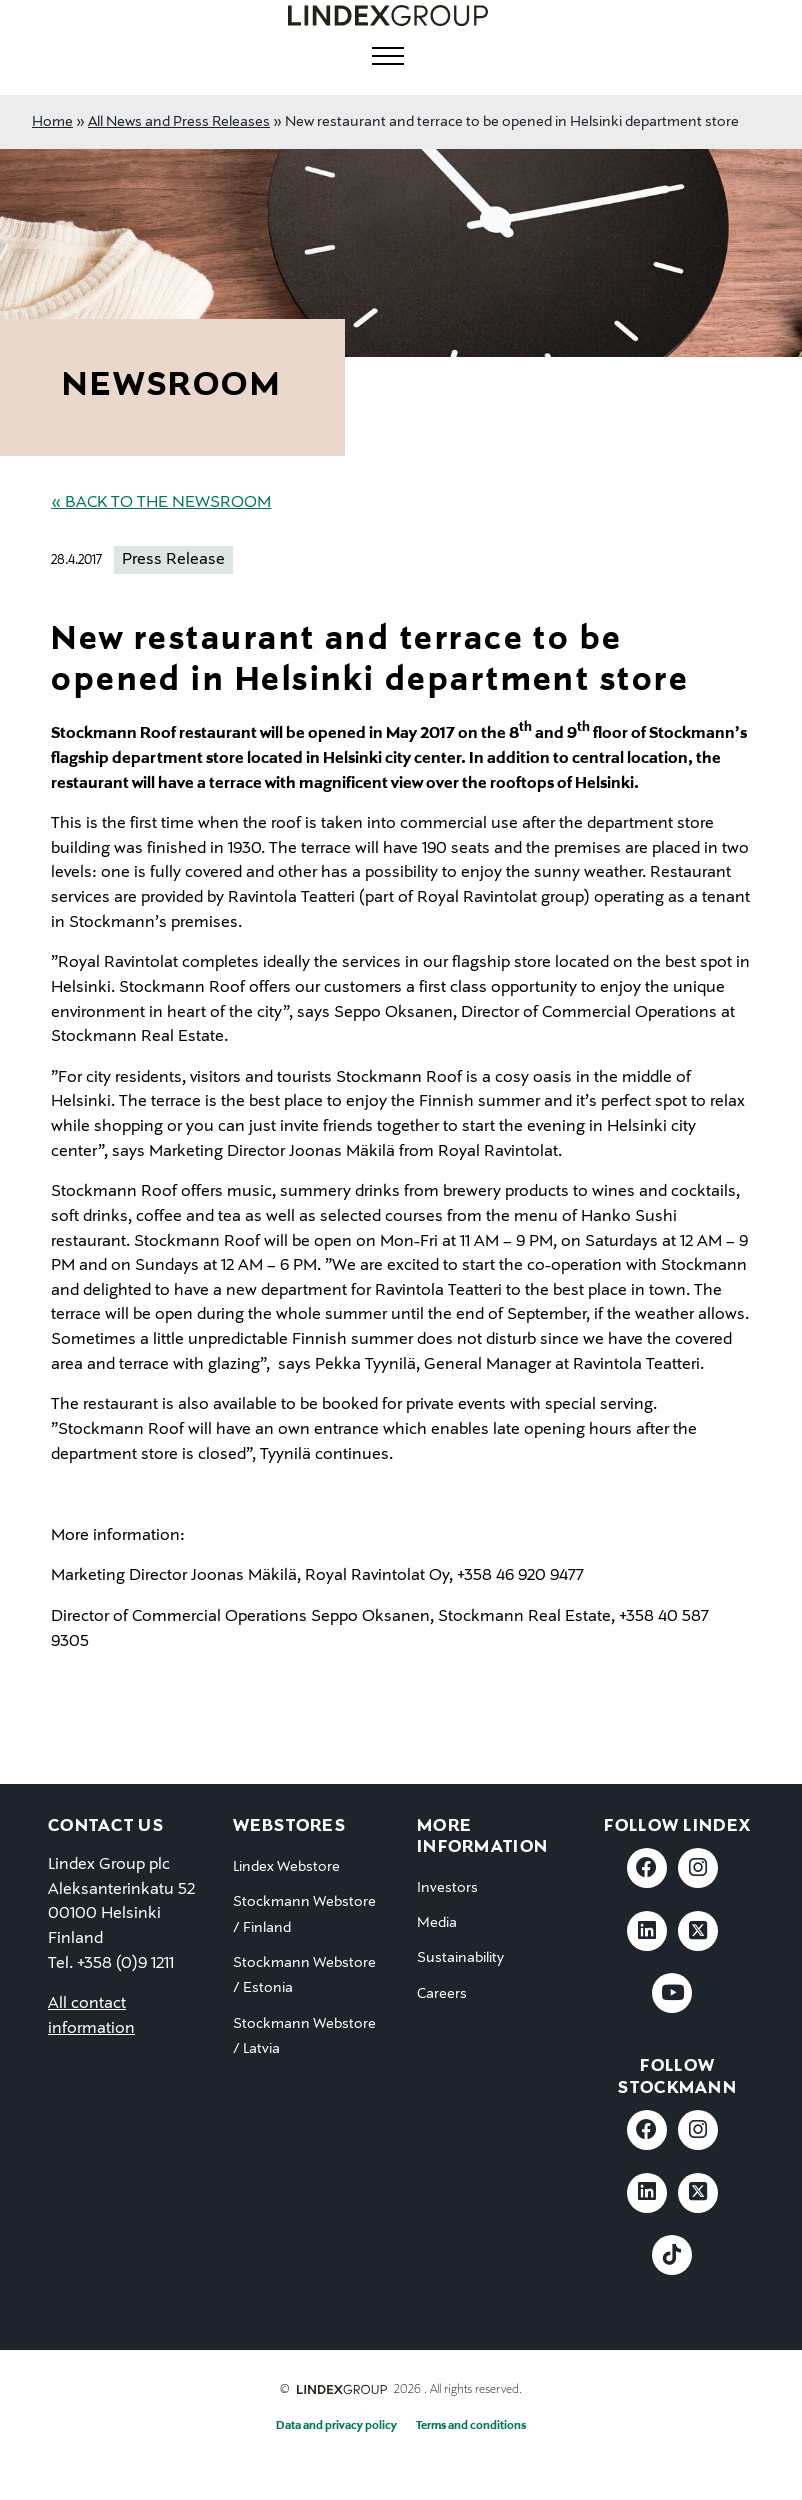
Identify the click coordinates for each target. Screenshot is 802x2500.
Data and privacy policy (336, 2426)
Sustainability (460, 1958)
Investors (447, 1888)
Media (437, 1923)
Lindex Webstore (286, 1867)
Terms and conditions (471, 2426)
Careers (442, 1994)
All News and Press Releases (179, 122)
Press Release (173, 560)
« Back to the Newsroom (161, 503)
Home (52, 122)
